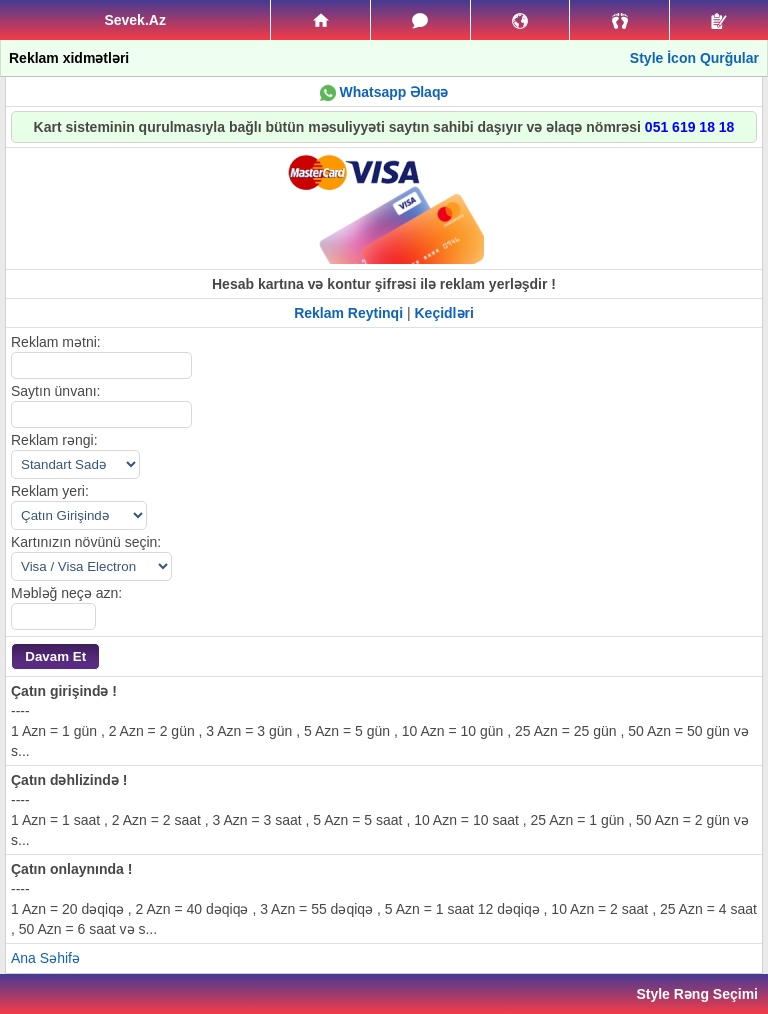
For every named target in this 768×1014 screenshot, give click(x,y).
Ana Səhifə (45, 958)
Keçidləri (444, 313)
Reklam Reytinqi (348, 313)
